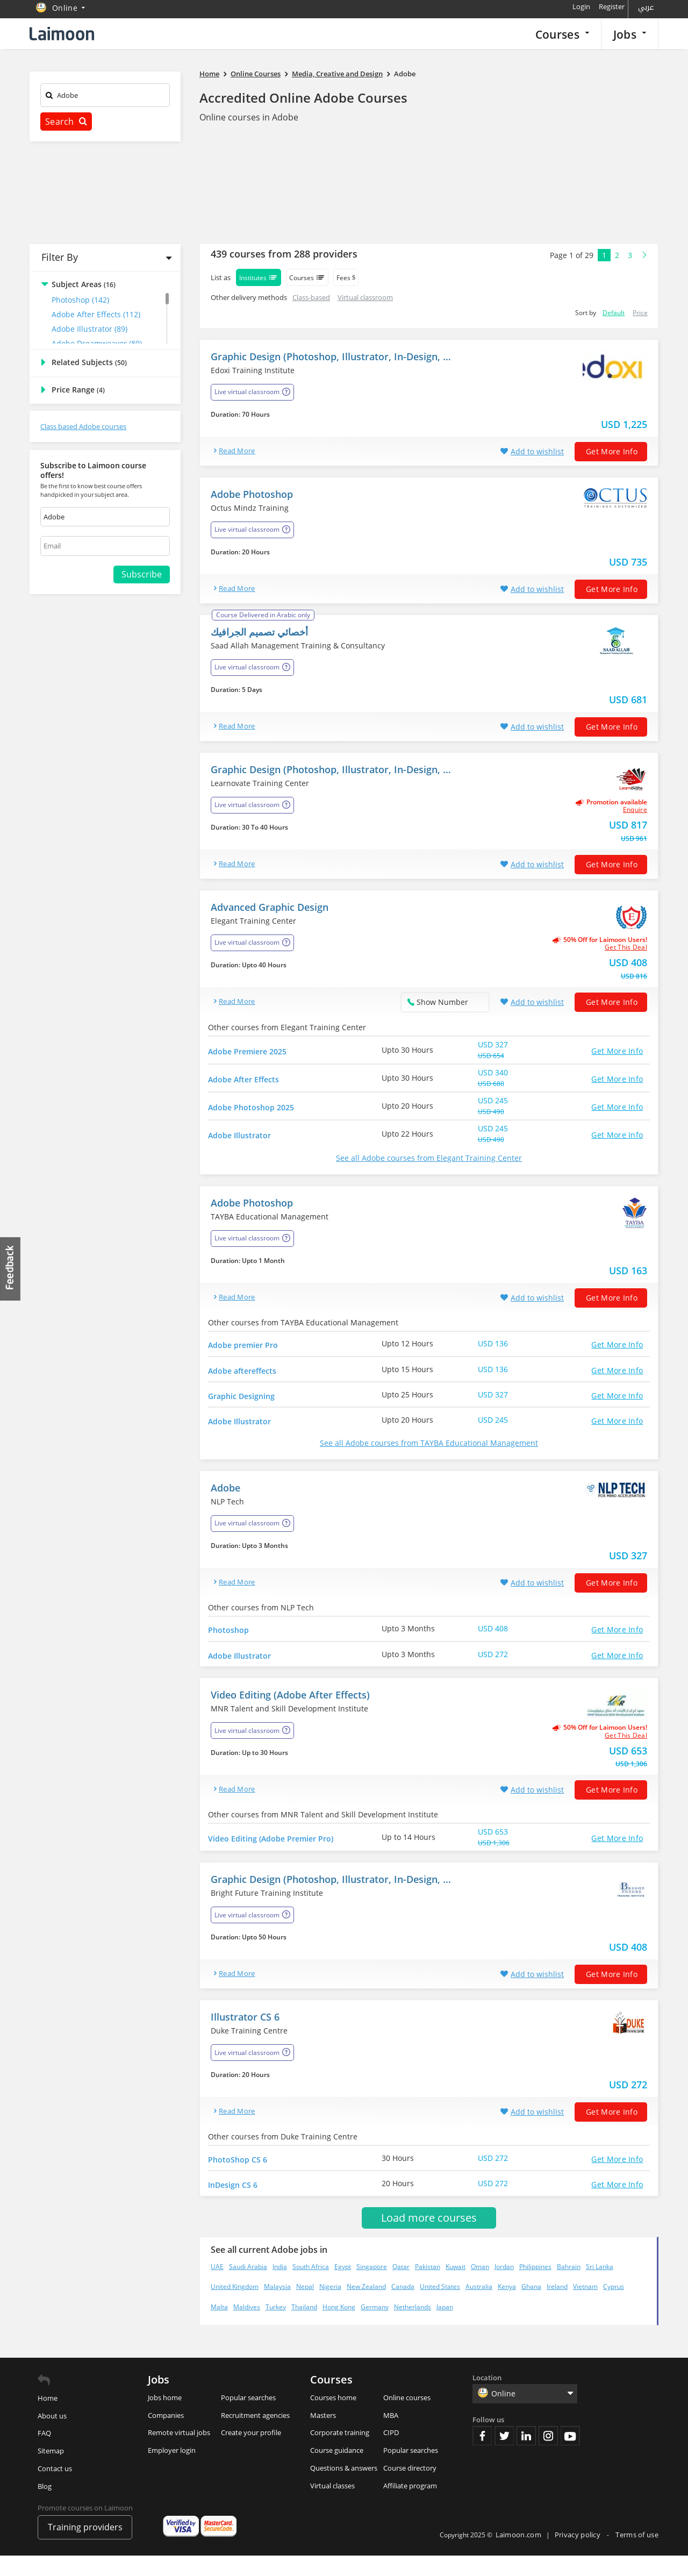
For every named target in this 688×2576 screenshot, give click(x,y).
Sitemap (51, 2471)
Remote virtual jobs (179, 2453)
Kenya (507, 2306)
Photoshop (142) (80, 300)
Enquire (635, 810)
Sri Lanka (599, 2287)
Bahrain (568, 2287)
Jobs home (165, 2418)
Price (640, 312)
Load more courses (429, 2238)
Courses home (333, 2418)
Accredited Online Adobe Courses (303, 97)
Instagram (548, 2456)
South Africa (310, 2287)
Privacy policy (579, 2555)
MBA (390, 2436)
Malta (219, 2327)
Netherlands (412, 2327)
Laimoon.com (518, 2555)
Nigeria (330, 2306)
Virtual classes (332, 2506)
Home (48, 2418)
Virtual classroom (365, 297)
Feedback (11, 1269)
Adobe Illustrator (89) (89, 329)
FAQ (44, 2453)
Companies (166, 2436)
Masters (323, 2436)
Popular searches (248, 2418)
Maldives (246, 2327)
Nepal (305, 2306)
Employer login (172, 2470)
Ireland (557, 2306)
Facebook (482, 2456)
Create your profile (251, 2453)
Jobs (629, 34)
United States (440, 2306)
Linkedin (526, 2456)
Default (614, 312)
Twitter (504, 2456)
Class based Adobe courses (83, 426)
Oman (480, 2287)
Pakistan (427, 2287)
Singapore (371, 2287)
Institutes (258, 277)
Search (66, 121)
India (280, 2287)
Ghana (531, 2306)
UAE (217, 2287)
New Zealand (366, 2306)
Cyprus (613, 2306)
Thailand (304, 2327)
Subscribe (141, 574)
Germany (375, 2327)
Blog (45, 2506)
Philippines (535, 2287)
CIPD (391, 2453)
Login (581, 6)
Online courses (407, 2418)
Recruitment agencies (255, 2436)
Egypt (342, 2287)
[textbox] (105, 97)
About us (52, 2436)
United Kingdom (235, 2306)
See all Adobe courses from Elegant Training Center (429, 1158)
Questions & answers (343, 2488)
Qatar (401, 2287)
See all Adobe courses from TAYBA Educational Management (429, 1453)
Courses (562, 34)
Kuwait (455, 2287)
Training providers (85, 2547)
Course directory (409, 2488)
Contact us (55, 2489)
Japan (444, 2327)
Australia (478, 2306)
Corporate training (339, 2453)
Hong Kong (338, 2327)
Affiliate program (410, 2506)
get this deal (626, 947)
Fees (345, 277)
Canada (402, 2306)
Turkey (276, 2327)
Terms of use (636, 2555)
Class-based (311, 297)
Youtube (570, 2456)
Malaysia (277, 2306)
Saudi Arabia (248, 2287)
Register (612, 6)
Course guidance (336, 2470)
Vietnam (585, 2306)
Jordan (504, 2287)
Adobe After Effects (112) (96, 314)
